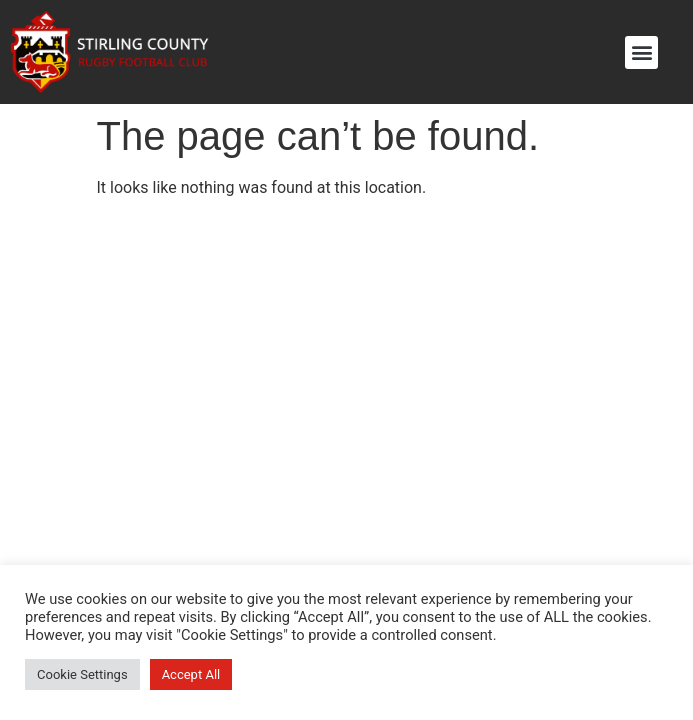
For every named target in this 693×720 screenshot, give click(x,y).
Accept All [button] (191, 674)
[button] (641, 52)
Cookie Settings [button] (82, 674)
